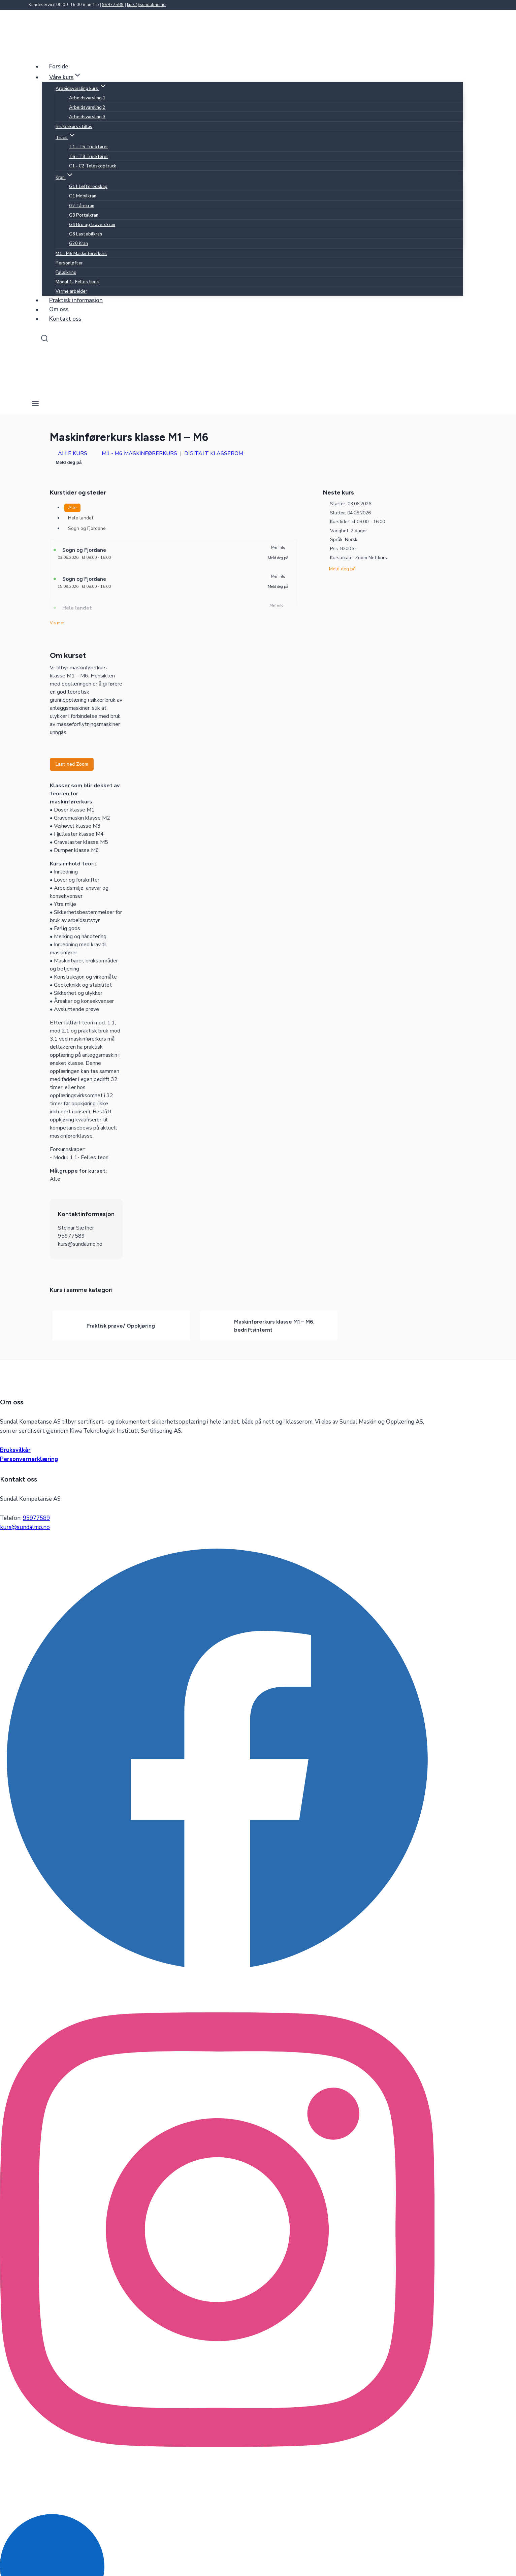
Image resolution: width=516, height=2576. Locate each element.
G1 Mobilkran (82, 196)
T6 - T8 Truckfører (88, 157)
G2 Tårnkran (81, 206)
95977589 (113, 5)
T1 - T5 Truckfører (88, 147)
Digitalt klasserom (213, 453)
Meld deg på (69, 462)
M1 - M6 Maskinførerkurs (81, 254)
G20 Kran (78, 244)
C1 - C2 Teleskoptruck (92, 166)
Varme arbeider (71, 291)
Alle (72, 507)
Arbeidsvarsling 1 (87, 98)
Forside (58, 66)
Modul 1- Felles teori (77, 282)
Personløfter (69, 263)
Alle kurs (68, 453)
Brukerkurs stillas (74, 127)
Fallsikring (66, 272)
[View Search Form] (44, 338)
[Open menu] (35, 404)
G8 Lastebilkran (85, 234)
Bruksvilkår (15, 1450)
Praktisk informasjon (76, 300)
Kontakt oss (65, 319)
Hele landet (80, 518)
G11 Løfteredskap (88, 187)
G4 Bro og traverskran (92, 225)
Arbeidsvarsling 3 (87, 117)
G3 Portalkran (83, 215)
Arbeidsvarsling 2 (87, 107)
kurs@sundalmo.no (146, 5)
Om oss (58, 310)
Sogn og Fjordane (87, 528)
